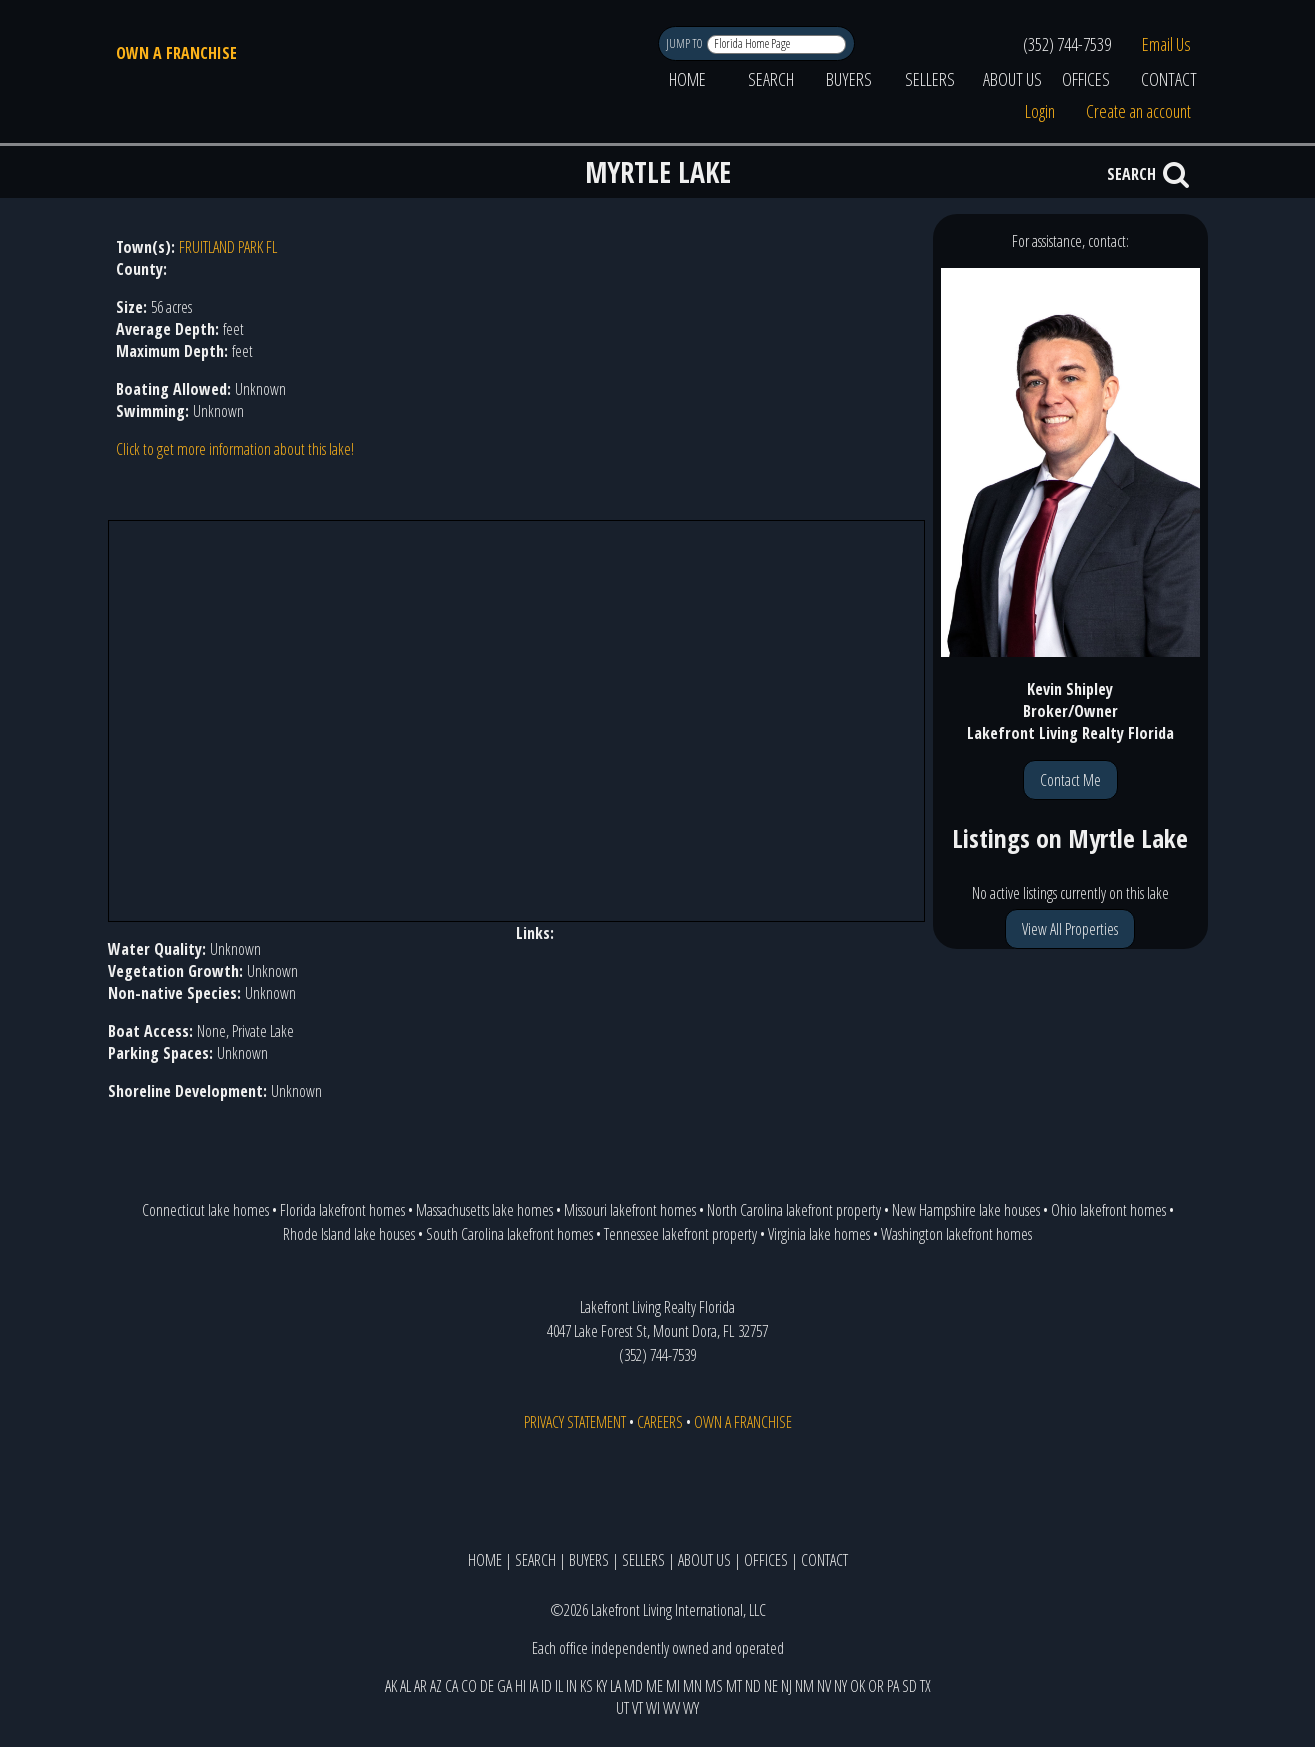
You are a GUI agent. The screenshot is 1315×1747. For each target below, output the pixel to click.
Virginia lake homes (819, 1234)
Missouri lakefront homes (630, 1210)
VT (637, 1708)
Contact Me (1070, 780)
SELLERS (930, 79)
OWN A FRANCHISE (176, 53)
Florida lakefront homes (342, 1210)
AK (391, 1686)
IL (559, 1686)
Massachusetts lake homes (484, 1210)
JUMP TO (685, 43)
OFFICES (1086, 79)
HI (520, 1686)
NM (804, 1686)
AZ (436, 1686)
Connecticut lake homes (205, 1210)
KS (586, 1686)
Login (1040, 111)
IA (533, 1686)
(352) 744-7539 (1067, 44)
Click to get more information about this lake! (235, 449)
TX (925, 1686)
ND (753, 1686)
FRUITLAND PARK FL (228, 247)
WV (671, 1708)
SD (909, 1686)
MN (692, 1686)
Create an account (1138, 111)
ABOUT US (1012, 79)
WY (691, 1708)
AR (420, 1686)
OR (876, 1686)
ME (654, 1686)
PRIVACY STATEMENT (575, 1422)
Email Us (1166, 44)
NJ (786, 1686)
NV (824, 1686)
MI (673, 1686)
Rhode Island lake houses (349, 1234)
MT (734, 1686)
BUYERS (849, 79)
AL (405, 1686)
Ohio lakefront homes (1108, 1210)
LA (615, 1686)
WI (653, 1708)
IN (571, 1686)
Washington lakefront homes (956, 1234)
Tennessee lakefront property (680, 1234)
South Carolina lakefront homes (509, 1234)
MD (633, 1686)
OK (857, 1686)
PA (893, 1686)
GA (504, 1686)
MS (714, 1686)
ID (546, 1686)
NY (840, 1686)
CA (451, 1686)
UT (622, 1708)
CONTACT (1169, 79)
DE (487, 1686)
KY (601, 1686)
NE (771, 1686)
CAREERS (660, 1422)
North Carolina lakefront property (794, 1210)
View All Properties (1070, 929)
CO (469, 1686)
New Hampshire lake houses (966, 1210)
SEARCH (771, 79)
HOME (687, 79)
